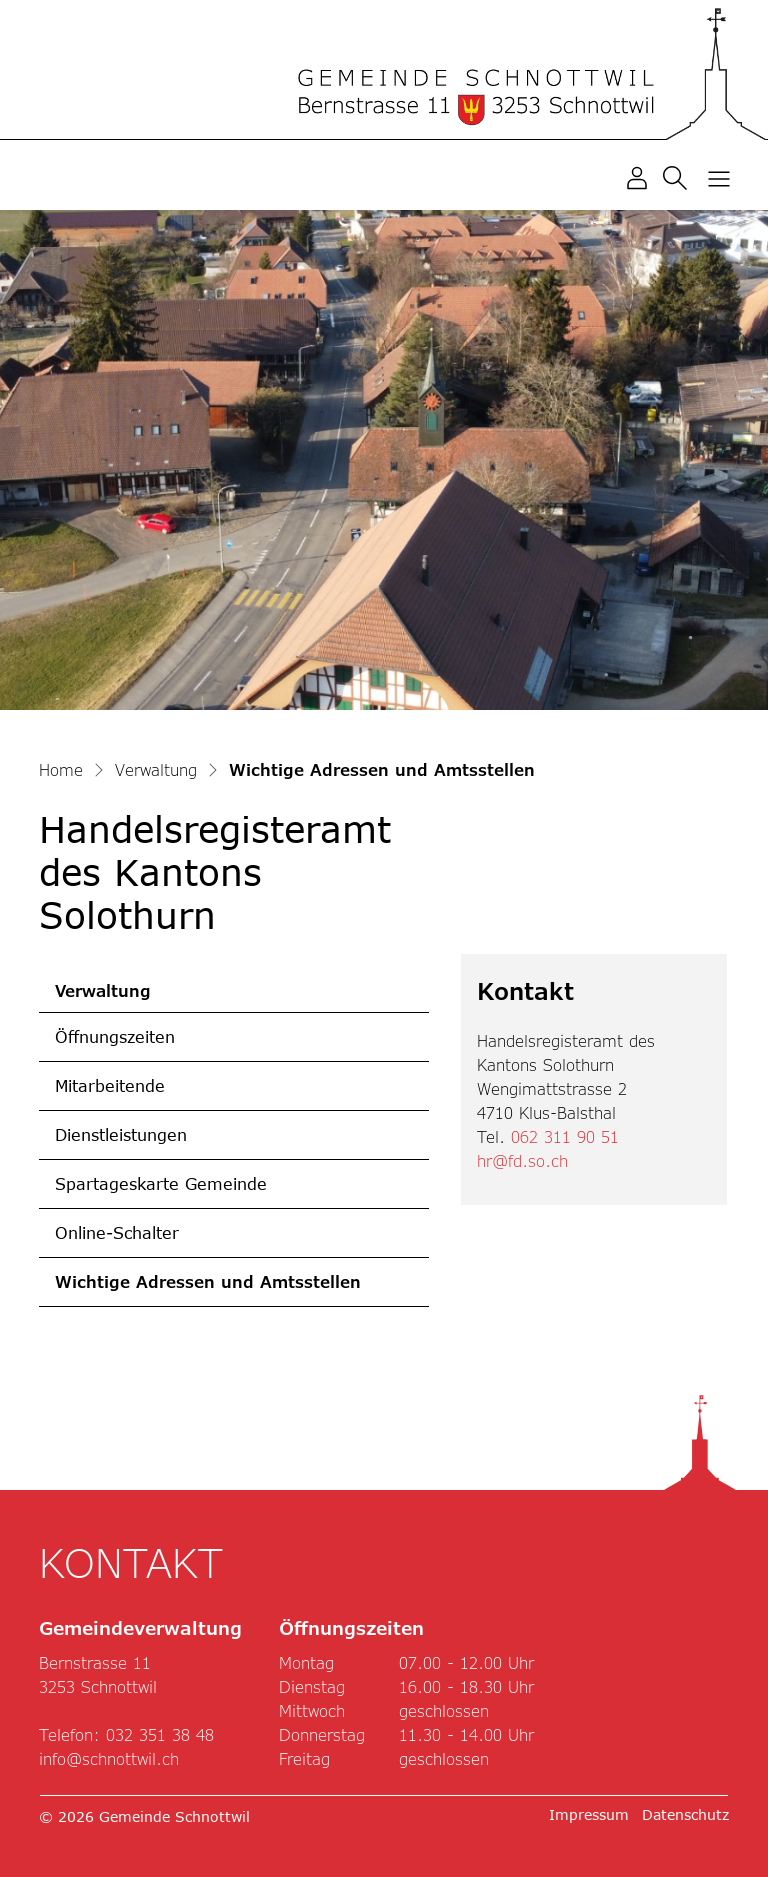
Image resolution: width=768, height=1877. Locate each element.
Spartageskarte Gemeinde (161, 1183)
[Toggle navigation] (719, 178)
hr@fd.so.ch (522, 1160)
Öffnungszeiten (115, 1036)
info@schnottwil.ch (109, 1758)
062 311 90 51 (565, 1136)
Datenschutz (685, 1814)
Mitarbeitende (110, 1085)
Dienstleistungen (121, 1134)
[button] (679, 176)
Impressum (589, 1814)
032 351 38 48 (160, 1734)
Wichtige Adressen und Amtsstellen (207, 1289)
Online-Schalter (117, 1232)
